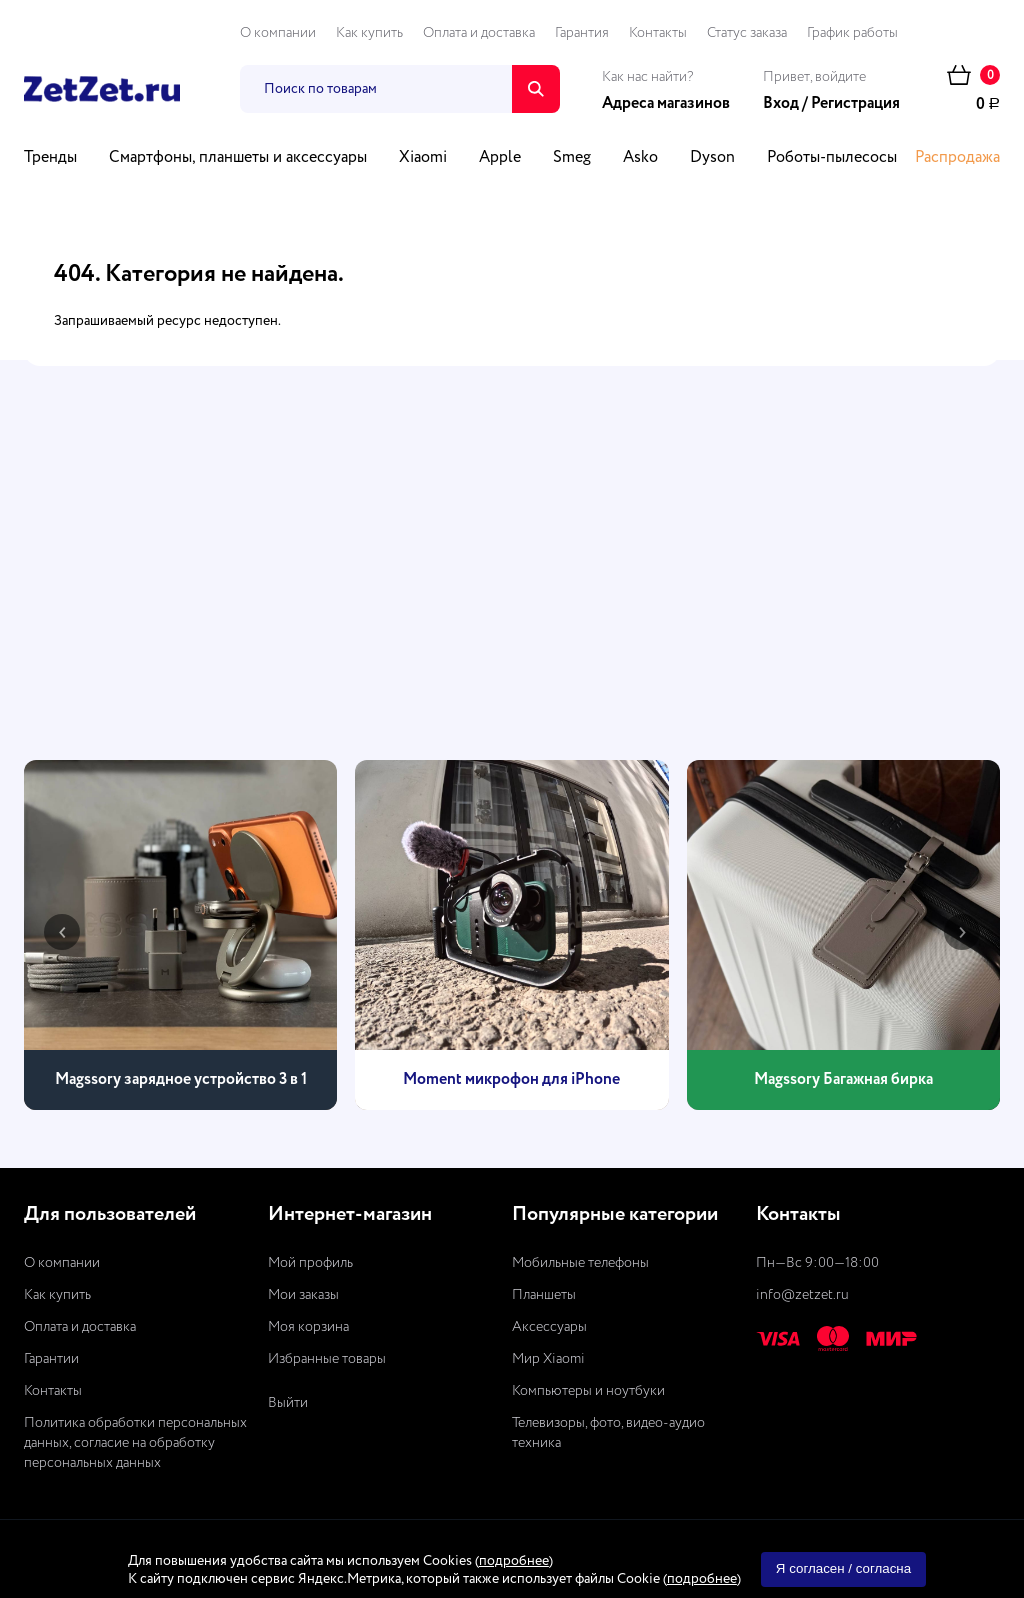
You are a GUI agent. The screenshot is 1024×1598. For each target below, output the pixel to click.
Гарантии (51, 1359)
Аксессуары (549, 1327)
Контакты (658, 33)
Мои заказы (303, 1295)
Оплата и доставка (479, 33)
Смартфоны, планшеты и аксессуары (238, 158)
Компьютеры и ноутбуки (588, 1391)
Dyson (712, 158)
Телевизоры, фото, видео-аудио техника (608, 1433)
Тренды (50, 158)
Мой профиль (310, 1263)
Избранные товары (327, 1359)
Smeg (572, 158)
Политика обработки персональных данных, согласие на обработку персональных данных (135, 1443)
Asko (640, 158)
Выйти (288, 1403)
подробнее (514, 1561)
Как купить (369, 33)
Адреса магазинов (666, 104)
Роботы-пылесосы (832, 158)
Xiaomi (423, 158)
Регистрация (855, 104)
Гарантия (582, 33)
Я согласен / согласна (843, 1568)
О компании (278, 33)
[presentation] (62, 932)
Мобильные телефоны (580, 1263)
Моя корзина (308, 1327)
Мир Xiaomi (548, 1359)
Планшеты (544, 1295)
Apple (500, 158)
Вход (781, 104)
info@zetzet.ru (802, 1295)
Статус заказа (747, 33)
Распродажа (957, 158)
